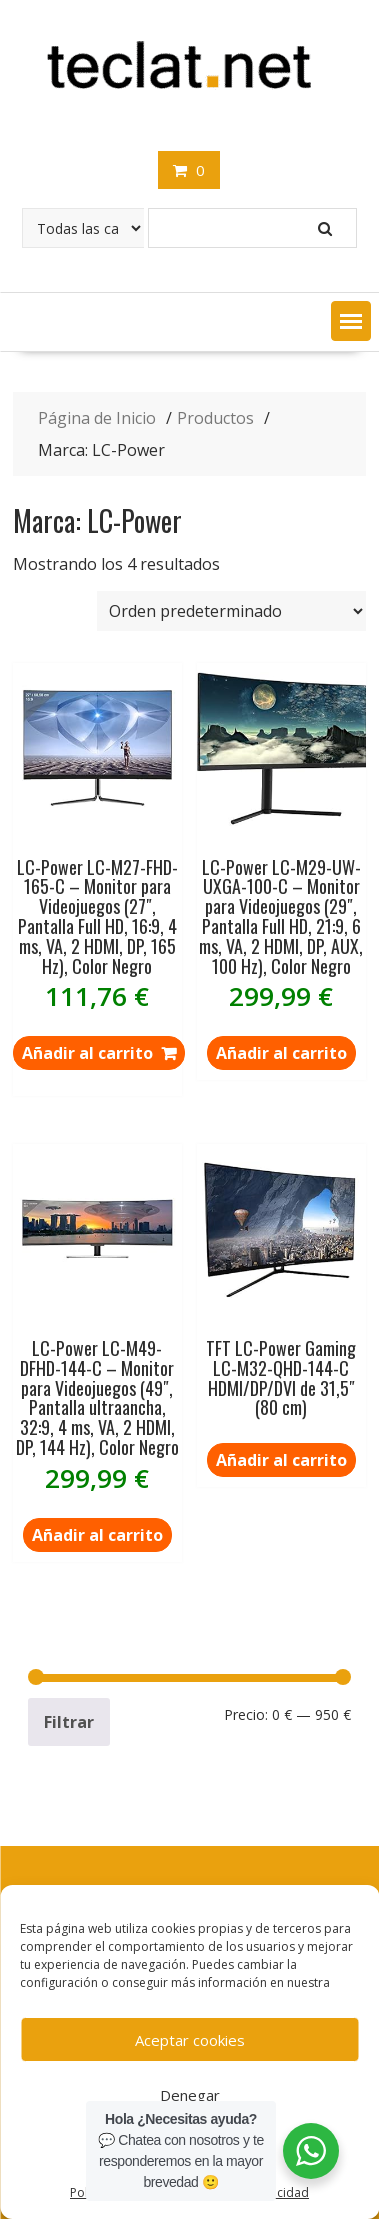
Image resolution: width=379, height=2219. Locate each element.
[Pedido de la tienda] (231, 611)
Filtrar (69, 1722)
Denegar (190, 2095)
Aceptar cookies (190, 2040)
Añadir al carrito (281, 1053)
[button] (351, 321)
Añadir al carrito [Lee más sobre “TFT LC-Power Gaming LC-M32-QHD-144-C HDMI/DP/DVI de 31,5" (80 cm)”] (281, 1460)
